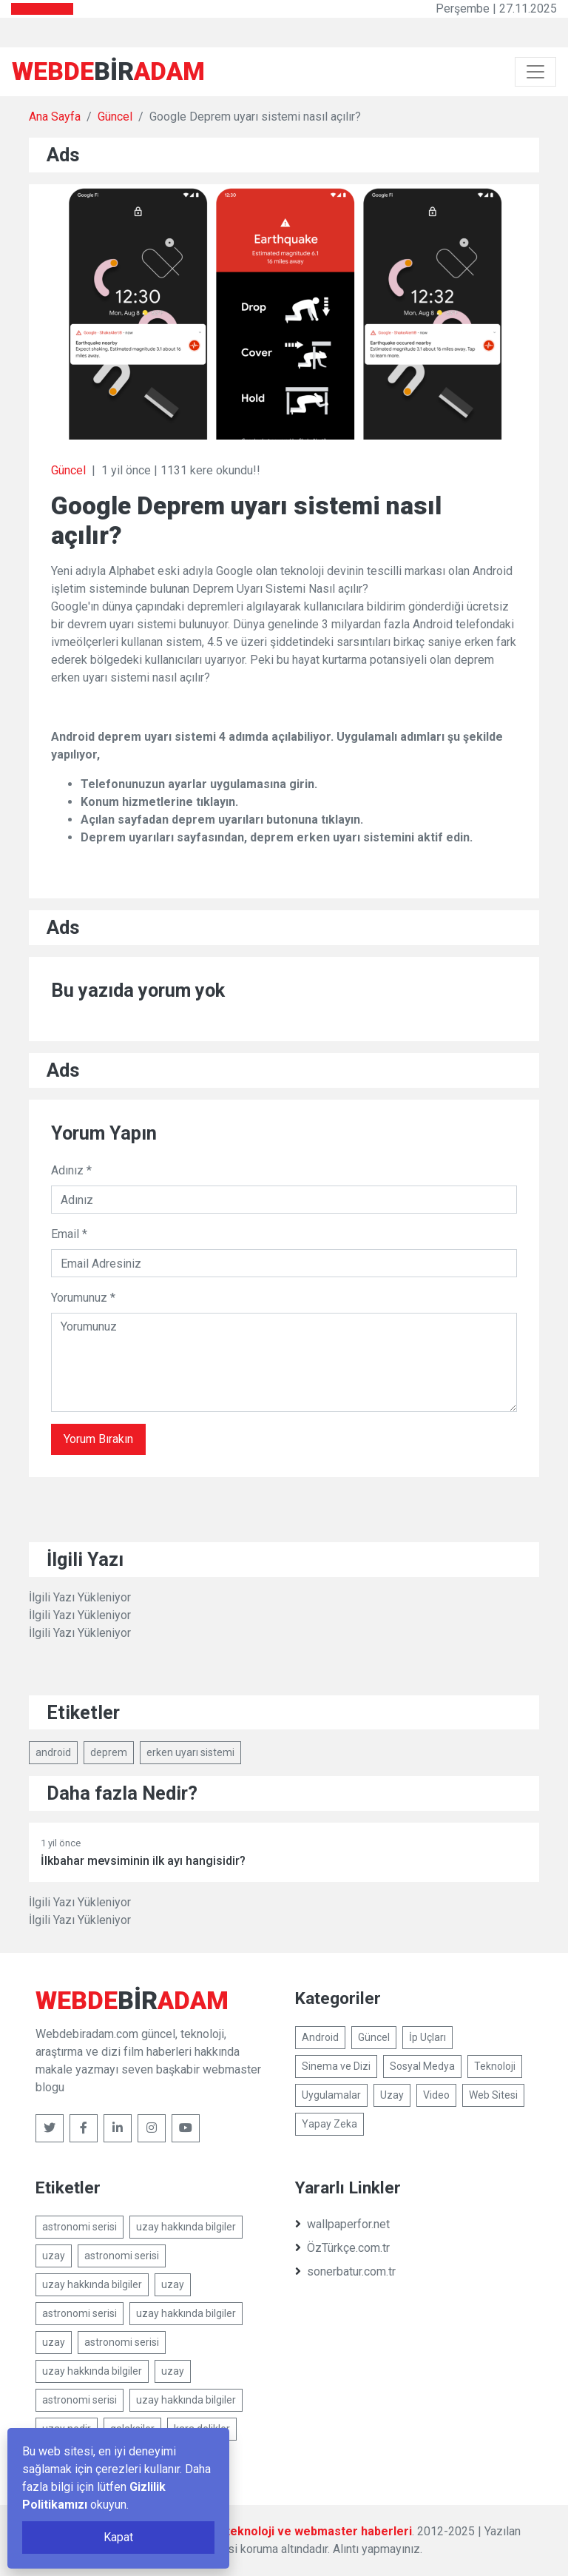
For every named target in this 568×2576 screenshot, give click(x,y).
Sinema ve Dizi (336, 2066)
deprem (108, 1752)
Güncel (115, 117)
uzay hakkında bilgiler (186, 2227)
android (53, 1752)
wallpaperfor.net (342, 2224)
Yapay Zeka (329, 2124)
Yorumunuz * (83, 1298)
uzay (53, 2255)
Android (320, 2037)
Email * (69, 1234)
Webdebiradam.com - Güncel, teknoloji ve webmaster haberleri (236, 2531)
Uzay (392, 2095)
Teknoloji (494, 2066)
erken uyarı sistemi (190, 1752)
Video (436, 2095)
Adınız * (71, 1170)
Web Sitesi (493, 2095)
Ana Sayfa (55, 117)
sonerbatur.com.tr (345, 2271)
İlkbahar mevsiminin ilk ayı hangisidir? (143, 1861)
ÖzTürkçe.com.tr (342, 2248)
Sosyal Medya (422, 2066)
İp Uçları (427, 2037)
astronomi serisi (79, 2227)
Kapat (118, 2537)
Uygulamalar (331, 2095)
